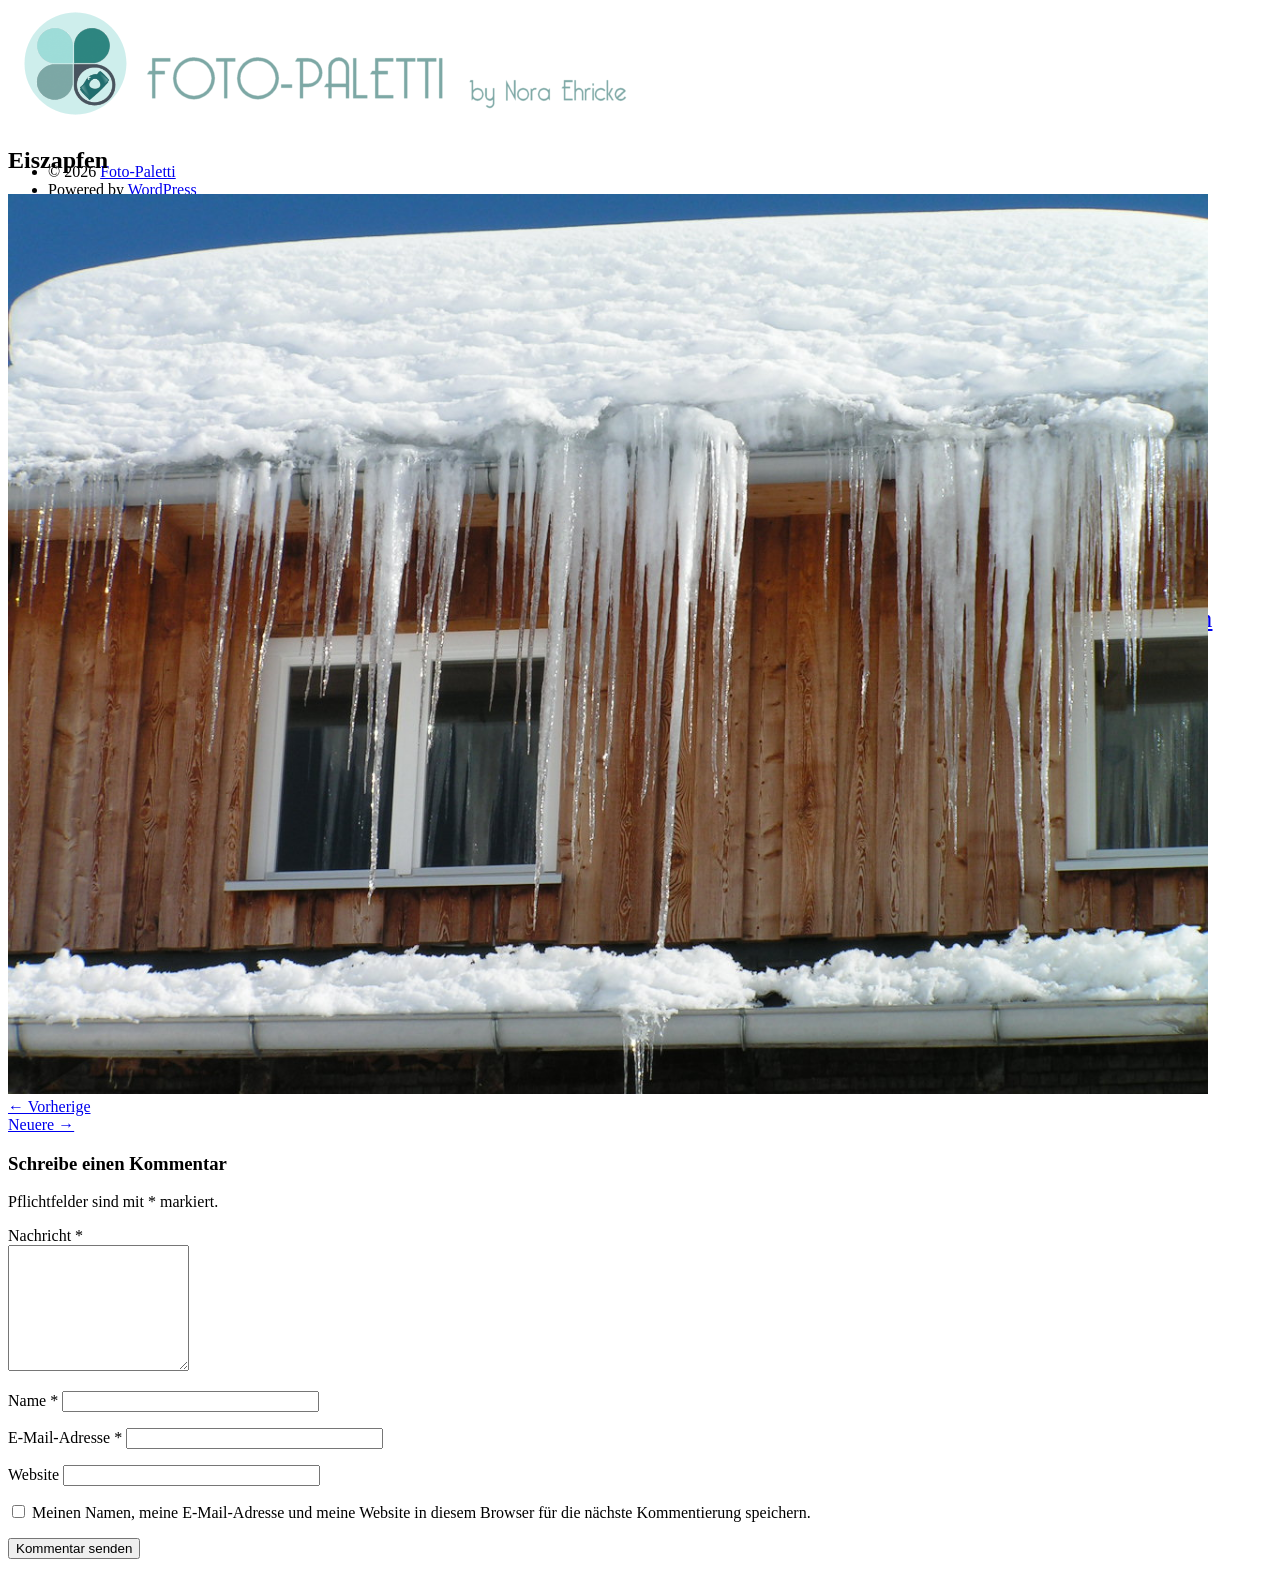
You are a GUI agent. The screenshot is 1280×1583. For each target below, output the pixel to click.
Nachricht (45, 1235)
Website (33, 1498)
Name (33, 1424)
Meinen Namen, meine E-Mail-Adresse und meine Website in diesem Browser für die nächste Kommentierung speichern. (421, 1536)
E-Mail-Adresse (65, 1461)
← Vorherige (49, 1106)
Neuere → (41, 1124)
